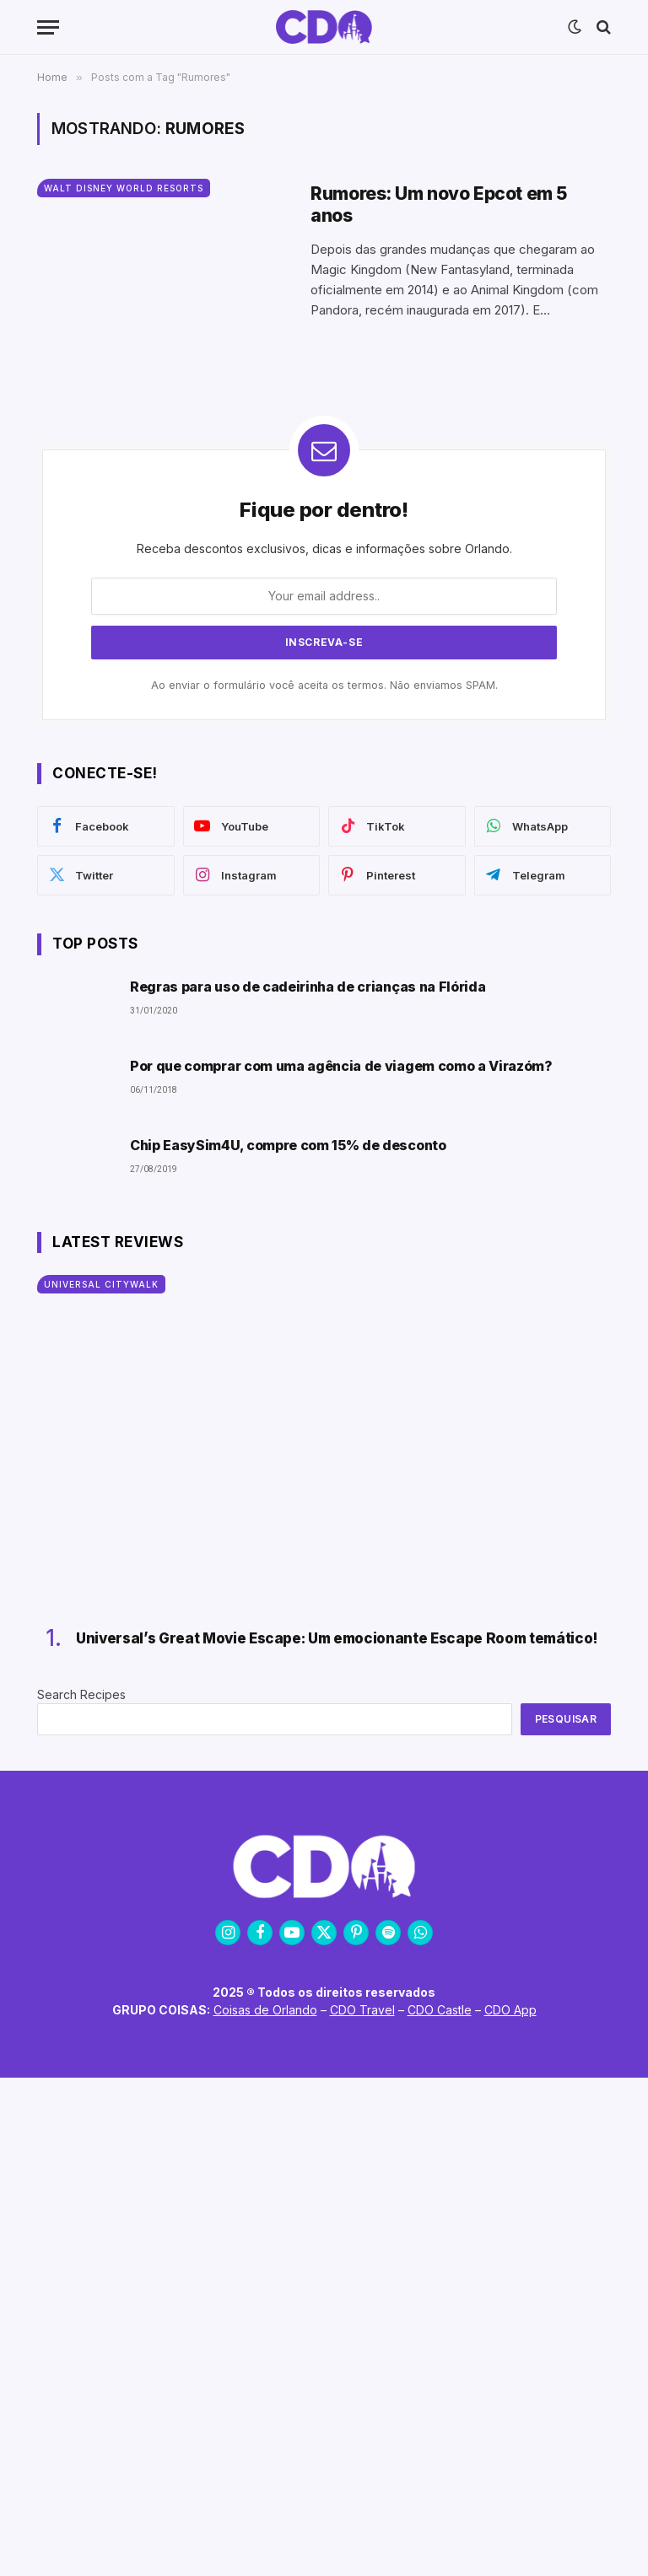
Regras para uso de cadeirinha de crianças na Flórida (307, 987)
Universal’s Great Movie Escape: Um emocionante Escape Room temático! (337, 1638)
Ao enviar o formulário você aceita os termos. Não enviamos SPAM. (324, 685)
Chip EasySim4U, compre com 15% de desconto (288, 1145)
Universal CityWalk (101, 1284)
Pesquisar (566, 1719)
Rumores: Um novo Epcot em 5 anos (439, 204)
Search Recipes (81, 1694)
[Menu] (48, 27)
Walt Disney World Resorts (123, 188)
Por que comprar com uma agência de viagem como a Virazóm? (341, 1066)
